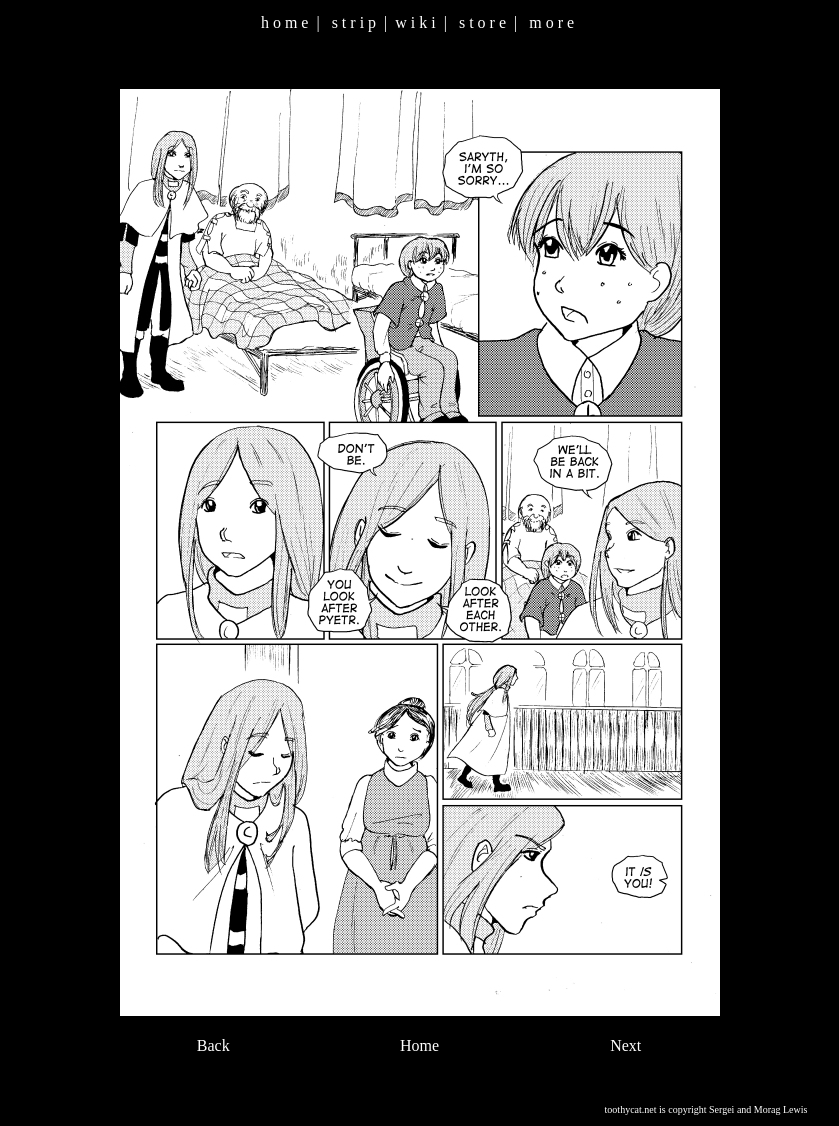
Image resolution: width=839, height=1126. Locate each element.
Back (213, 1045)
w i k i (415, 22)
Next (625, 1045)
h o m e (285, 22)
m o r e (551, 22)
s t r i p (354, 22)
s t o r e (482, 22)
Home (419, 1045)
